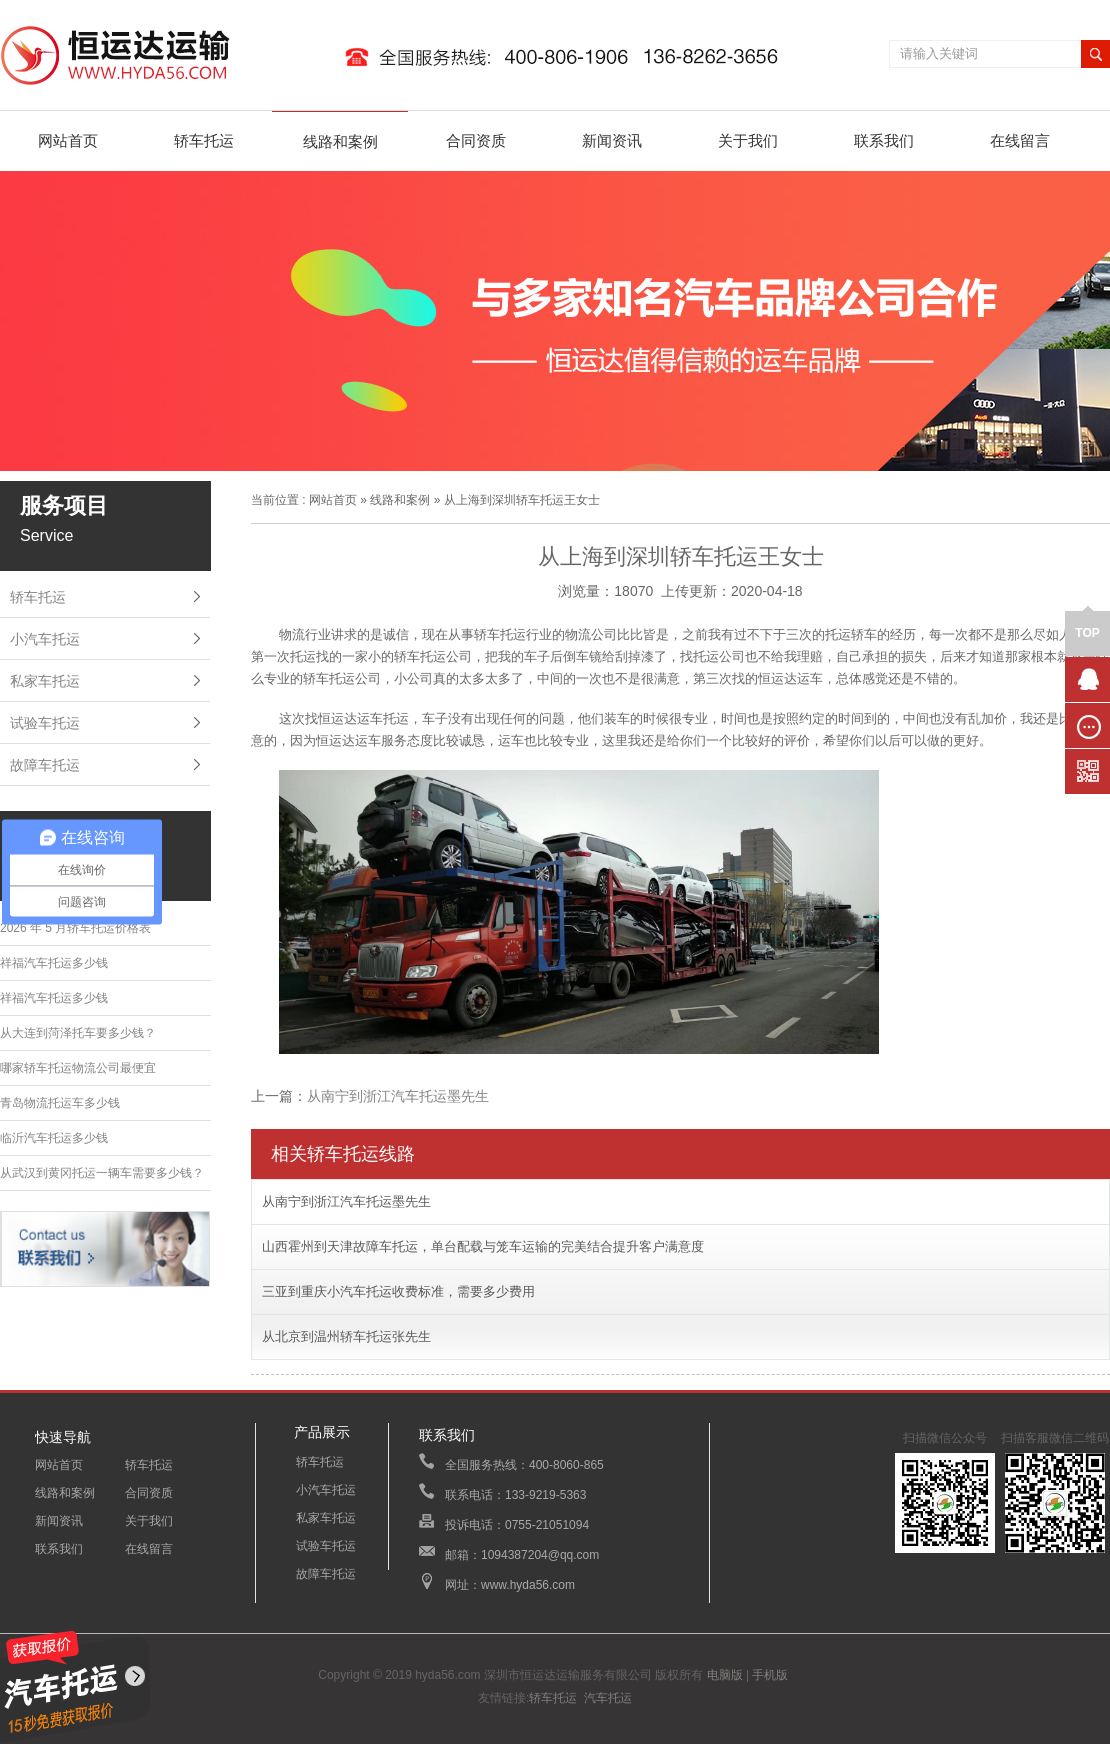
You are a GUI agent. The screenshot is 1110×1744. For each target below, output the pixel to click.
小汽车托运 (45, 639)
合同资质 (476, 140)
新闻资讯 (612, 140)
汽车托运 (608, 1698)
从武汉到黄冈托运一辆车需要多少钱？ (102, 1173)
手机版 (770, 1675)
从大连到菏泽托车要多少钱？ (78, 1033)
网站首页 (68, 140)
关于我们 (748, 140)
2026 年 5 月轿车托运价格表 (75, 928)
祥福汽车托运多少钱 (54, 963)
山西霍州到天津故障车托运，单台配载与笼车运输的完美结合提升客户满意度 (483, 1246)
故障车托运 (45, 765)
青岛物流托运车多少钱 (60, 1103)
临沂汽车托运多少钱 (54, 1138)
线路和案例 (340, 141)
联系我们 (884, 140)
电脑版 (725, 1675)
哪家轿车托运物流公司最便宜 (78, 1068)
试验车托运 (45, 723)
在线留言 (1020, 140)
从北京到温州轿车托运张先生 (346, 1336)
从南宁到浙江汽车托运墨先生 (398, 1096)
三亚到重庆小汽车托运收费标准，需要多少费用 (398, 1291)
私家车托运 (45, 681)
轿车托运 (204, 140)
